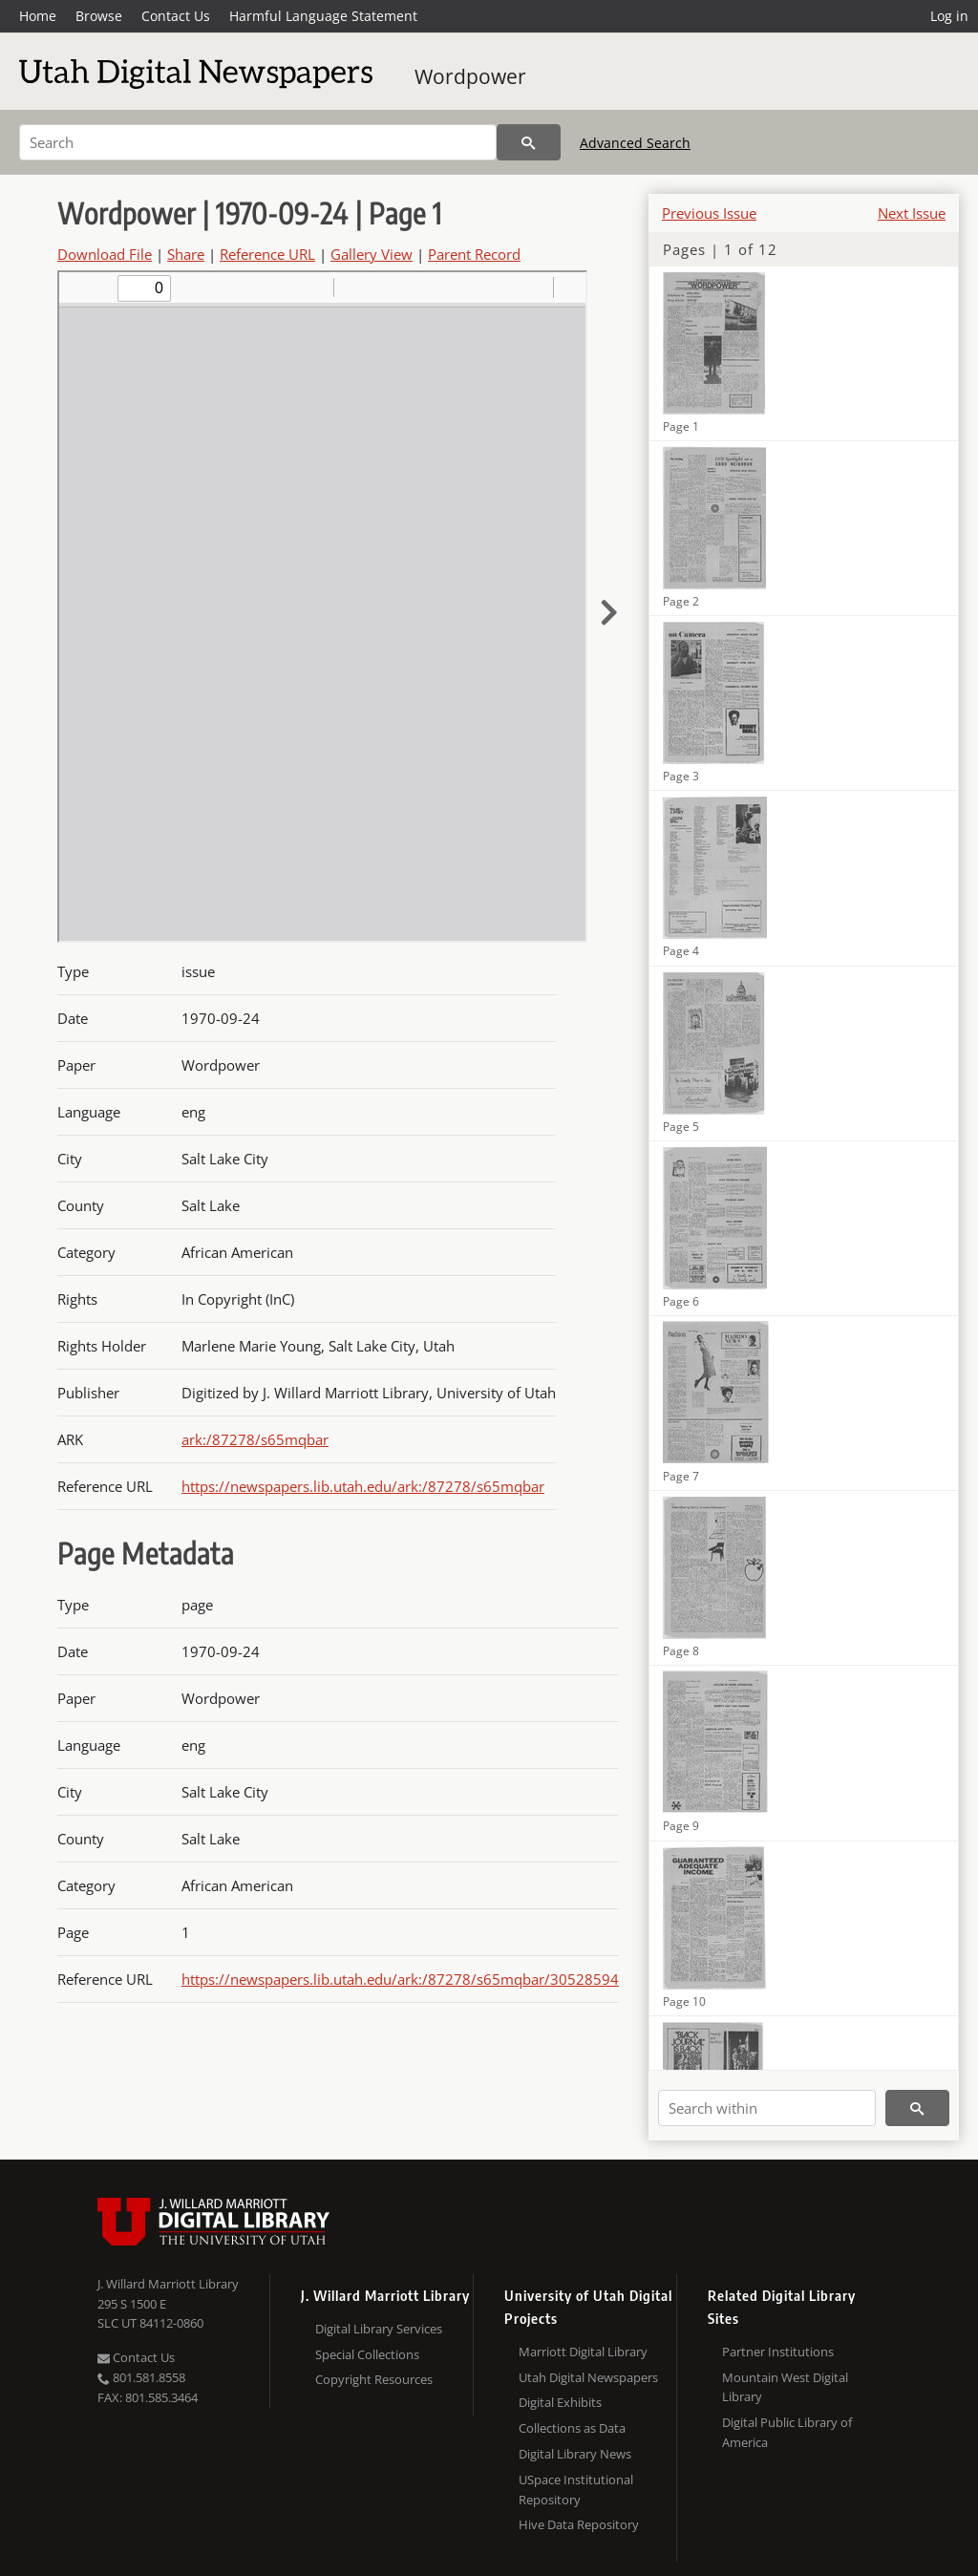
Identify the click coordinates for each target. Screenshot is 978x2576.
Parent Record (474, 254)
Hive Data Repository (579, 2524)
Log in (949, 16)
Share (185, 254)
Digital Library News (575, 2453)
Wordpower (470, 76)
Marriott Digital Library (583, 2351)
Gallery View (371, 254)
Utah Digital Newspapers (588, 2377)
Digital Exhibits (560, 2402)
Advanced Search (635, 143)
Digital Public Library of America (787, 2432)
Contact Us (175, 16)
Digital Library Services (378, 2328)
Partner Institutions (778, 2351)
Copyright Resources (374, 2379)
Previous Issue (709, 213)
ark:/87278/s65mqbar (255, 1439)
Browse (98, 16)
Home (37, 16)
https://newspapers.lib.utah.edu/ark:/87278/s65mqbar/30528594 (400, 1979)
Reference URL (267, 254)
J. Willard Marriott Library (168, 2283)
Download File (104, 254)
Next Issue (912, 213)
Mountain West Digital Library (785, 2387)
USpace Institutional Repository (576, 2489)
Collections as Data (572, 2428)
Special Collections (367, 2354)
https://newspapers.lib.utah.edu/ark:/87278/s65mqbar (362, 1486)
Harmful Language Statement (323, 16)
